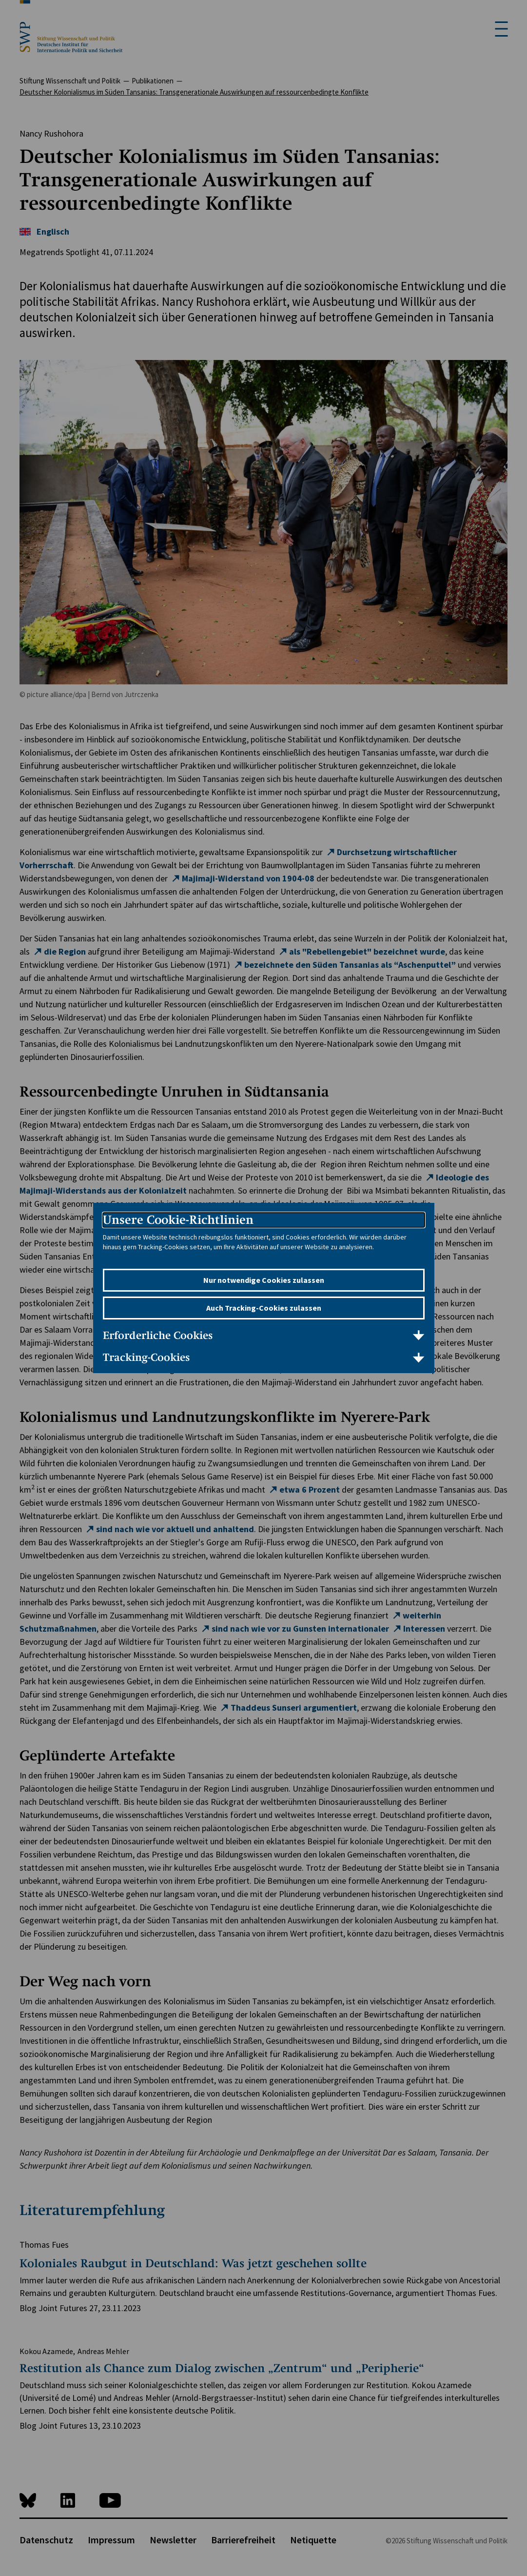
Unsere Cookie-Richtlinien (178, 1220)
